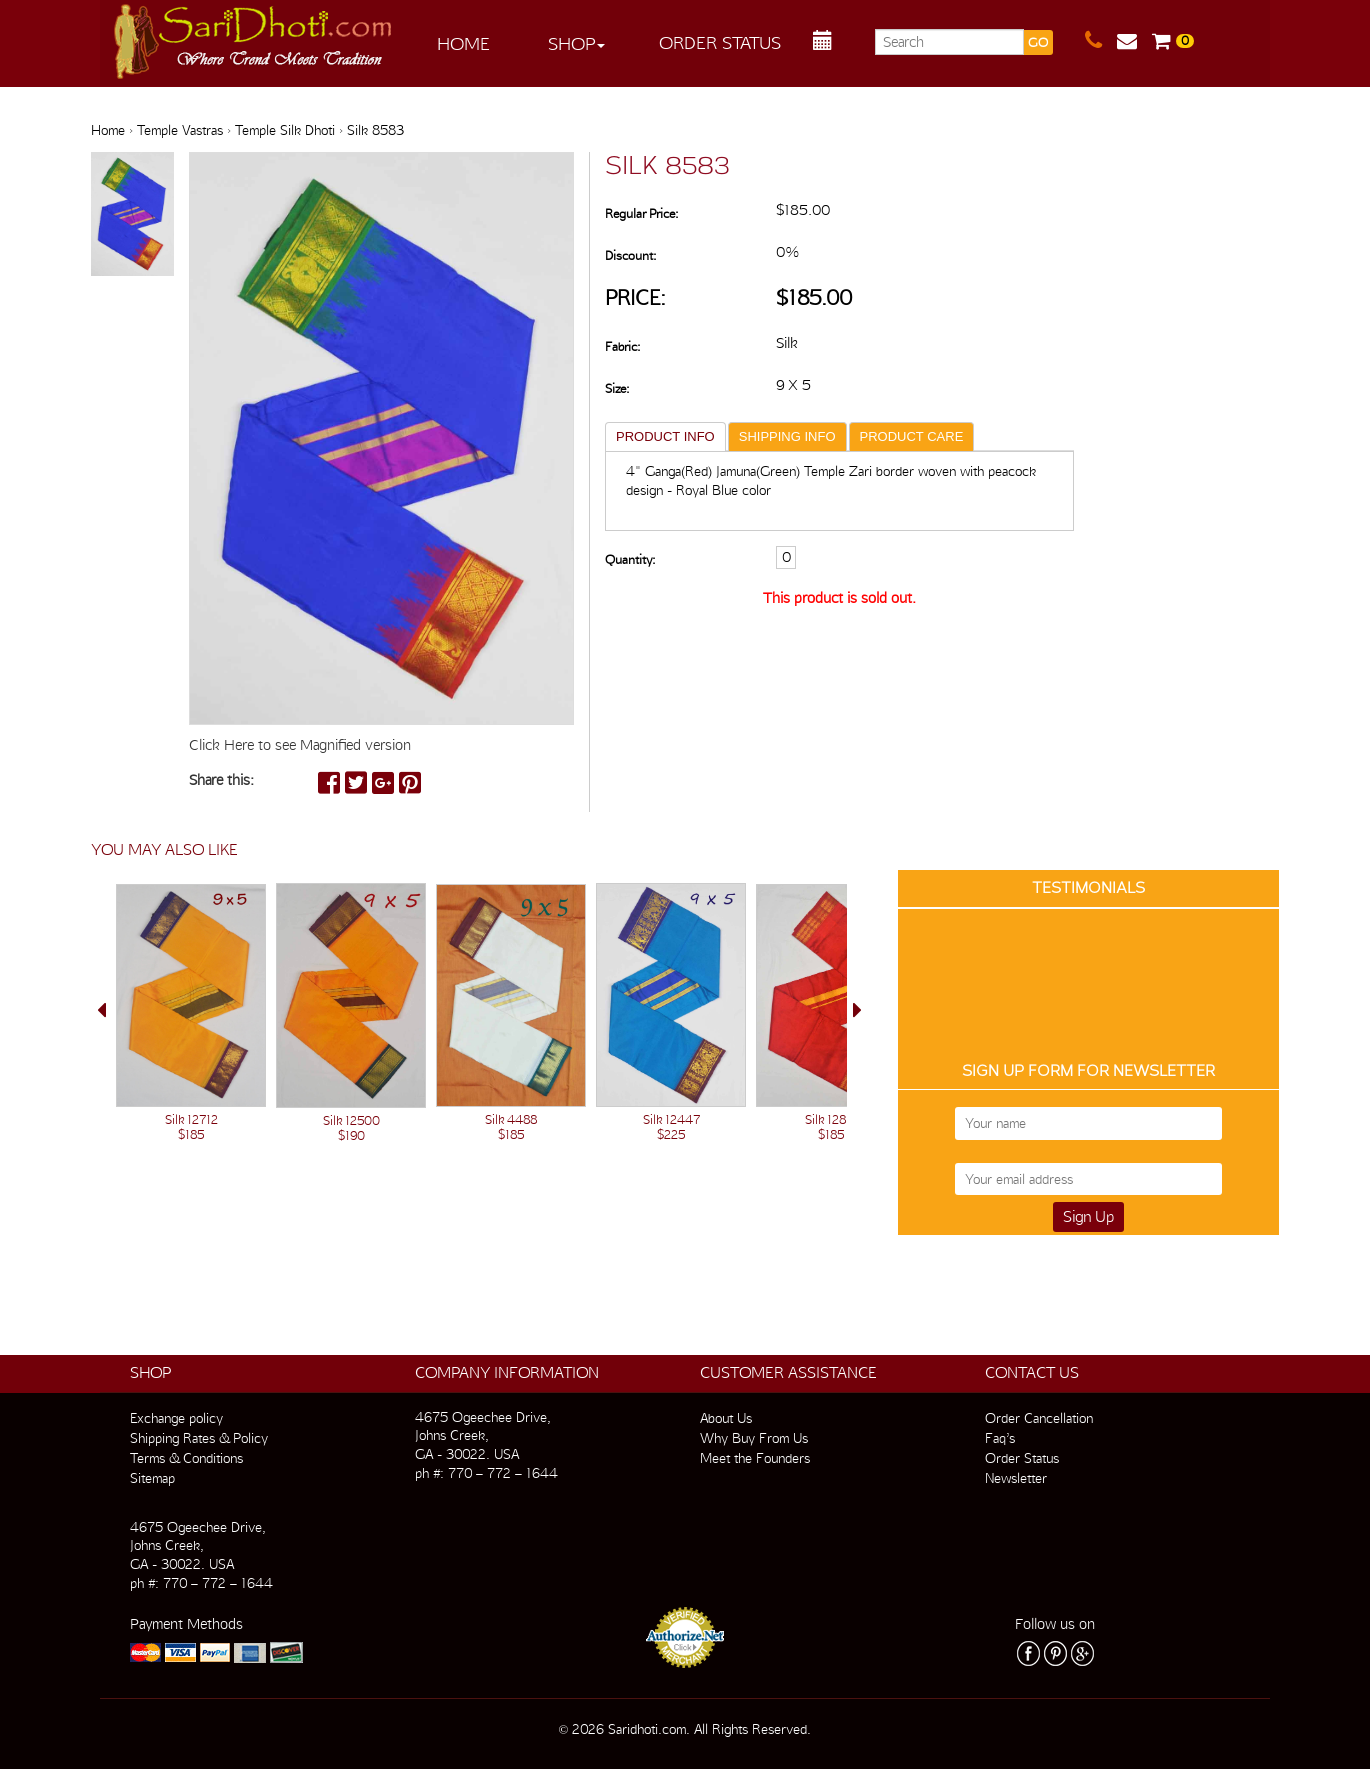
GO (1038, 42)
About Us (726, 1418)
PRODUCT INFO (665, 436)
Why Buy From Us (754, 1438)
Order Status (720, 42)
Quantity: (630, 559)
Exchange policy (176, 1418)
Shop (576, 43)
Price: (635, 297)
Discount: (630, 255)
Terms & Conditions (186, 1458)
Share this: (221, 780)
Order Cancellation (1039, 1418)
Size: (617, 388)
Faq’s (1000, 1438)
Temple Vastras (180, 130)
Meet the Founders (755, 1458)
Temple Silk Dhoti (285, 130)
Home (463, 43)
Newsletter (1016, 1478)
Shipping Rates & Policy (199, 1438)
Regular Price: (641, 213)
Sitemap (152, 1478)
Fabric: (622, 346)
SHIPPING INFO (787, 436)
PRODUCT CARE (912, 436)
